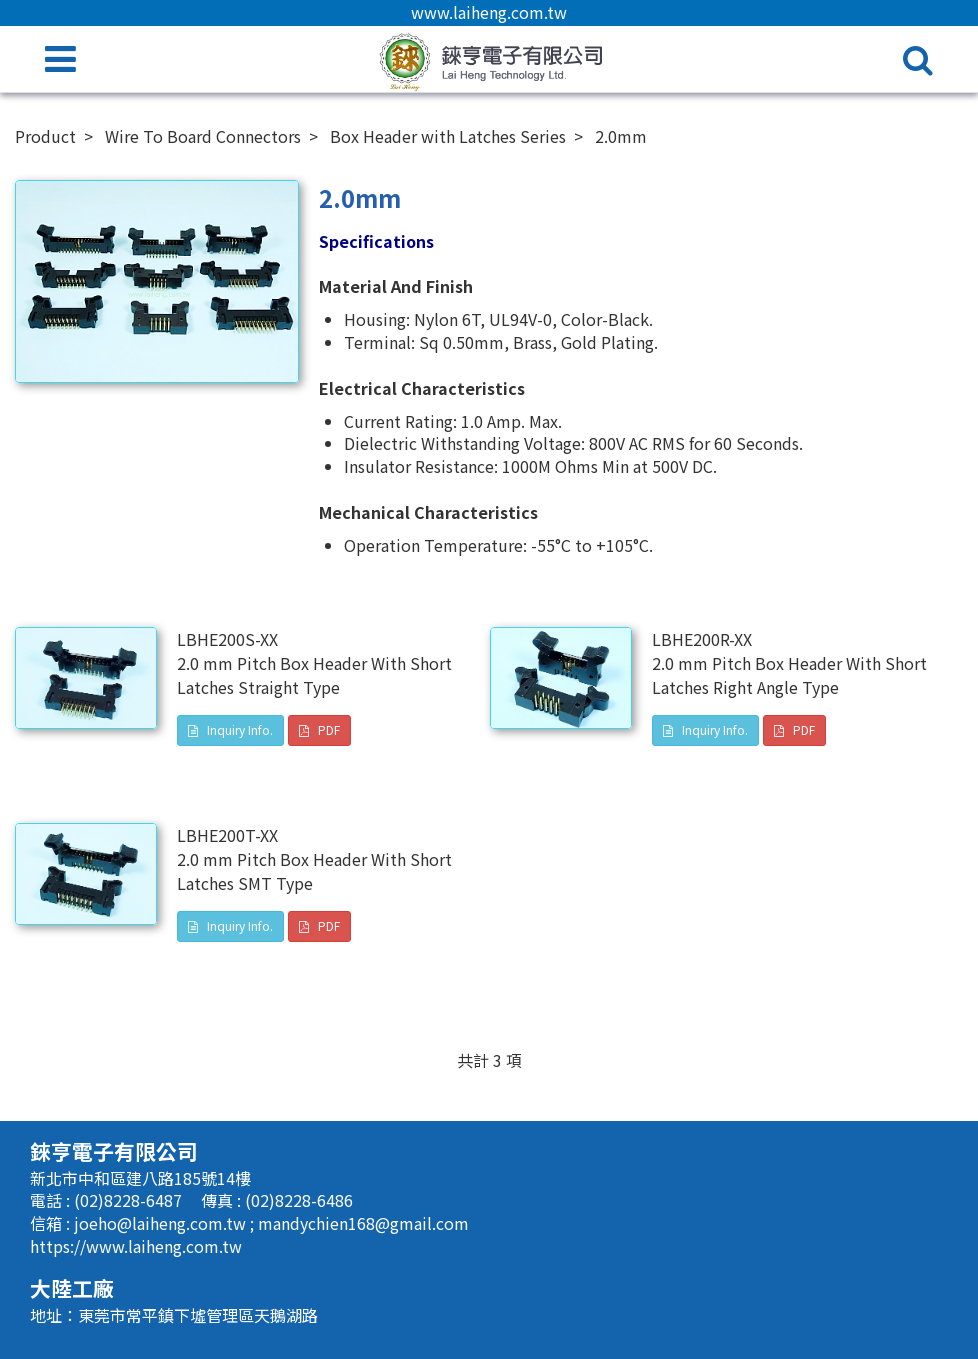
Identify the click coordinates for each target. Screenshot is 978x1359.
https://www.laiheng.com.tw (136, 1246)
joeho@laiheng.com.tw (162, 1223)
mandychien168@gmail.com (363, 1223)
